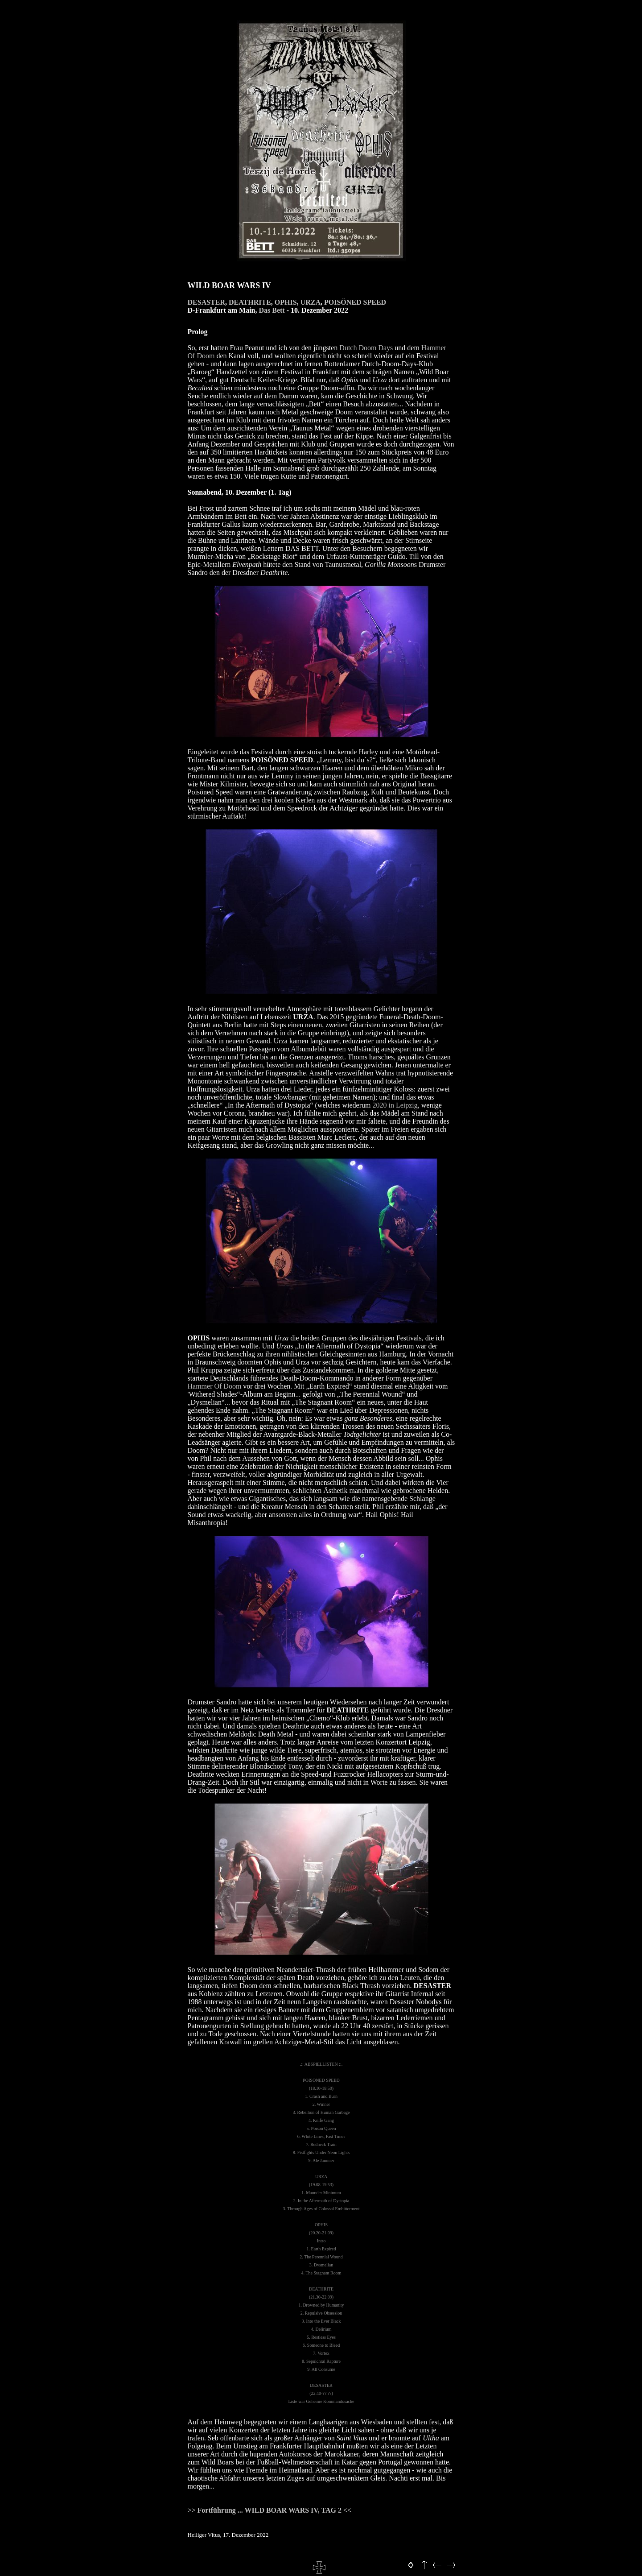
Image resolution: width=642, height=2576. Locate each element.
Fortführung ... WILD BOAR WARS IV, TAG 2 (270, 2510)
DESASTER (206, 302)
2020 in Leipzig (394, 1105)
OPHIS (286, 302)
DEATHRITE (250, 302)
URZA (310, 302)
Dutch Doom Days (366, 347)
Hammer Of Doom (215, 1386)
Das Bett (271, 310)
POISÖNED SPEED (355, 302)
